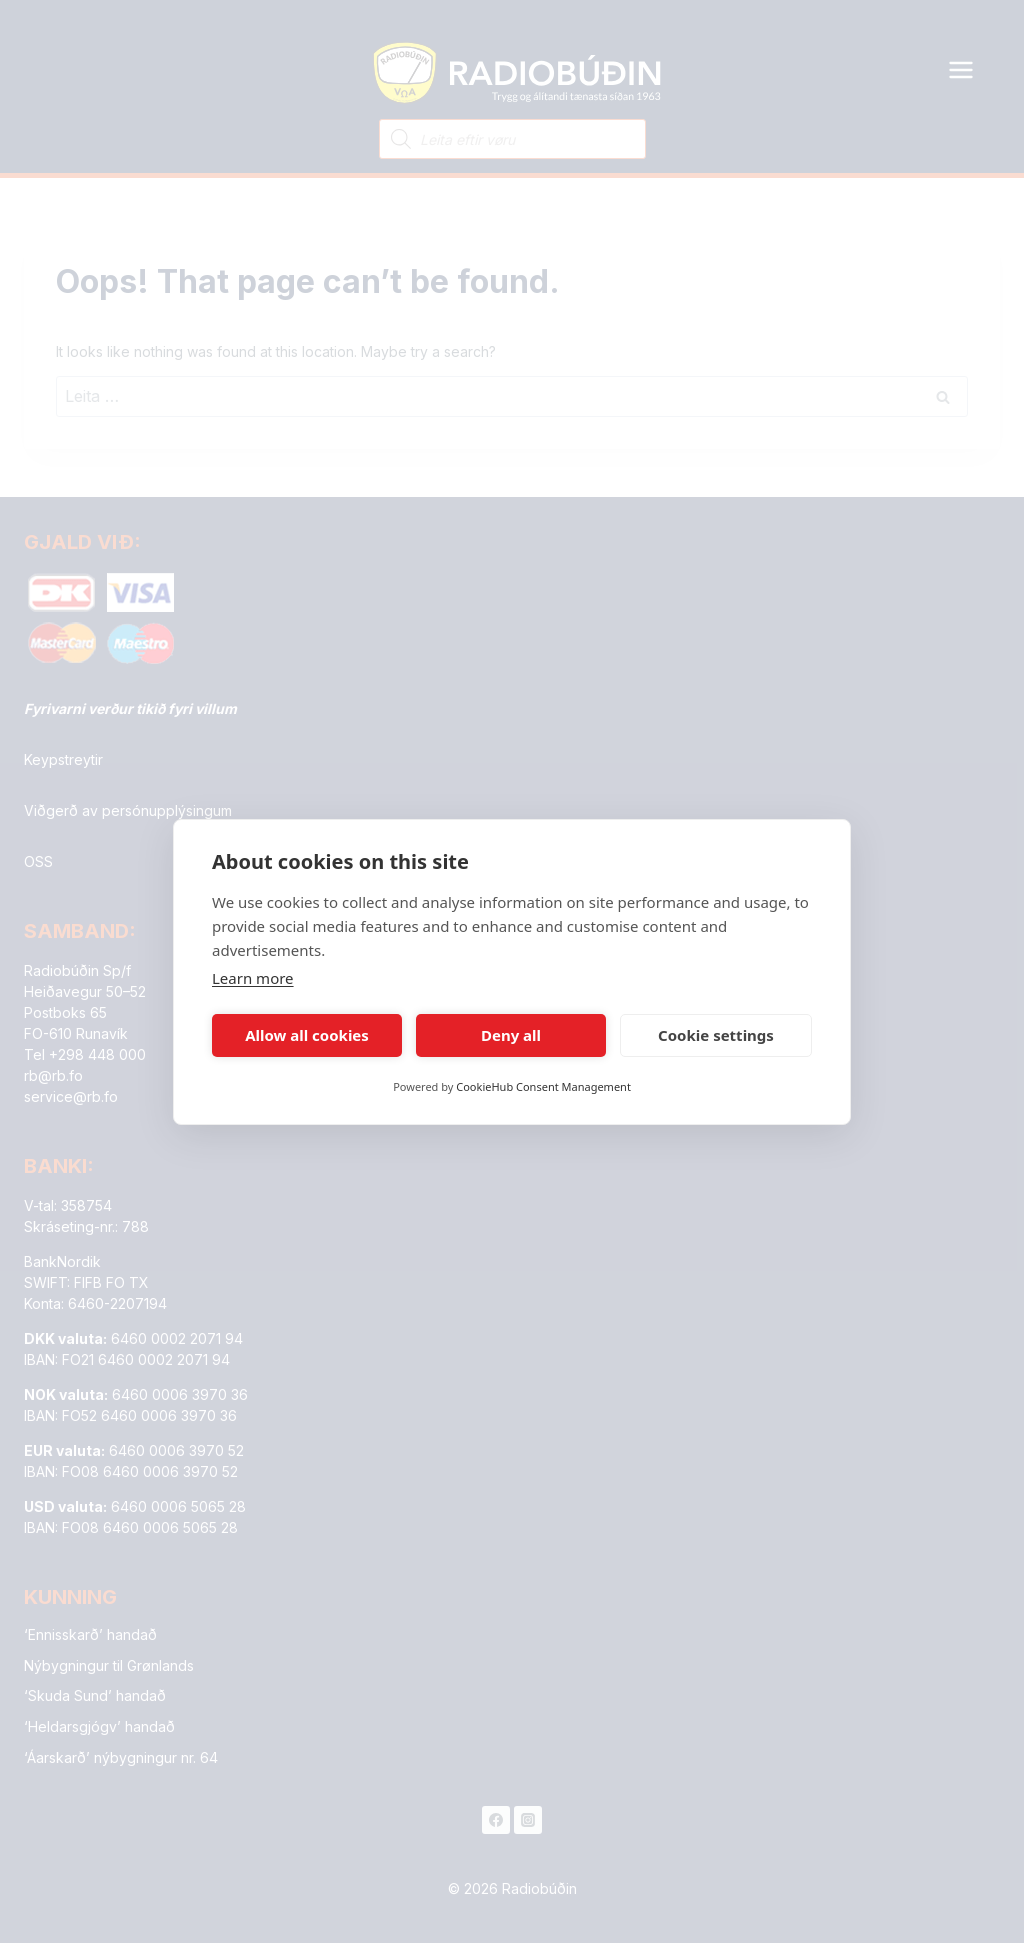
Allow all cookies (307, 1035)
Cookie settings (716, 1035)
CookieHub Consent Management (543, 1086)
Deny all (511, 1035)
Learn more (253, 978)
